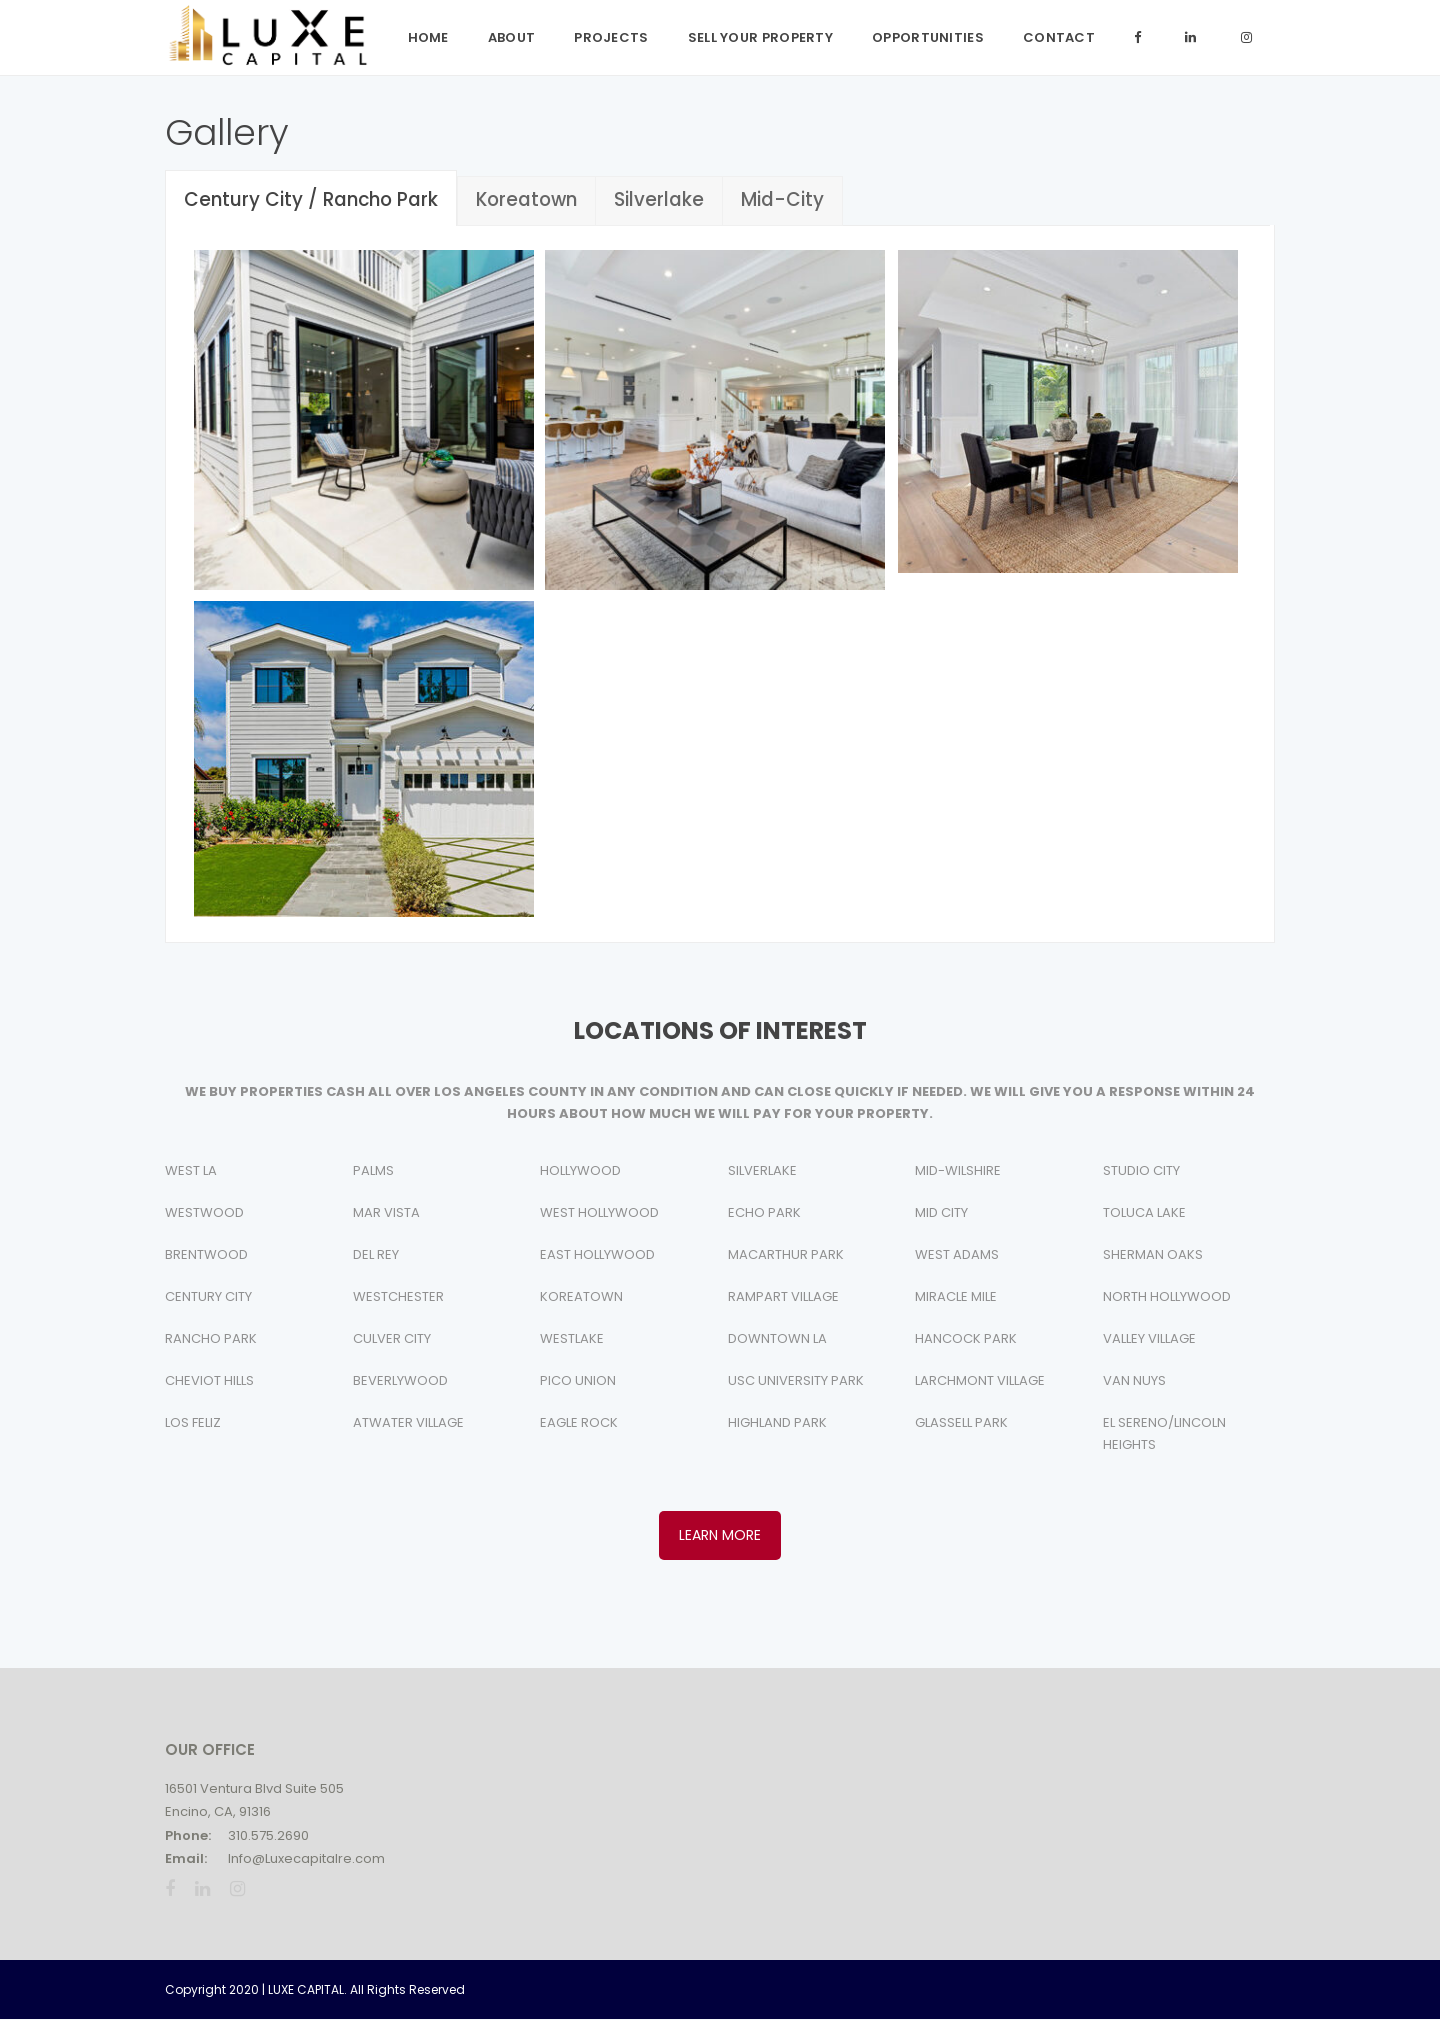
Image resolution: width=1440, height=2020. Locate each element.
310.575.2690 (268, 1835)
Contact (1059, 37)
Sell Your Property (760, 37)
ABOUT (512, 37)
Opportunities (928, 37)
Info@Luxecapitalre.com (306, 1858)
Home (428, 37)
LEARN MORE (720, 1535)
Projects (611, 37)
